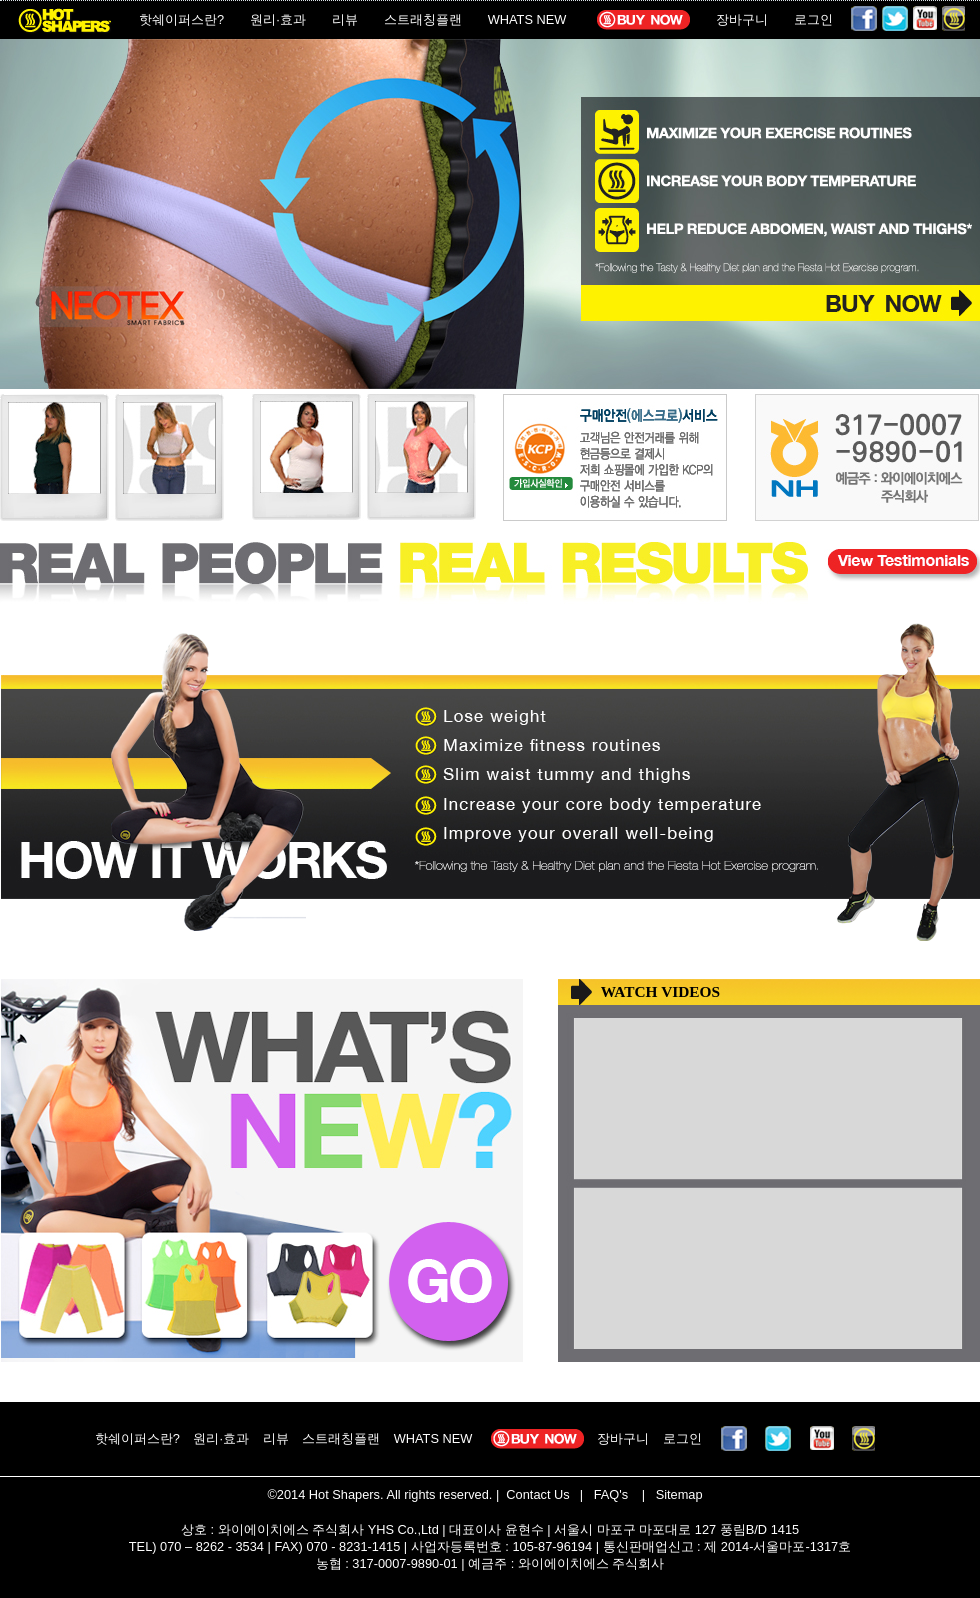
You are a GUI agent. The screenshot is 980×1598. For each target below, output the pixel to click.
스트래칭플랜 (423, 19)
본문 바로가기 (0, 0)
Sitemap (677, 1494)
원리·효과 (278, 19)
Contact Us (536, 1494)
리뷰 (345, 19)
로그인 (813, 19)
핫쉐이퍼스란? (181, 19)
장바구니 (742, 19)
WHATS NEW (527, 19)
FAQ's (609, 1494)
